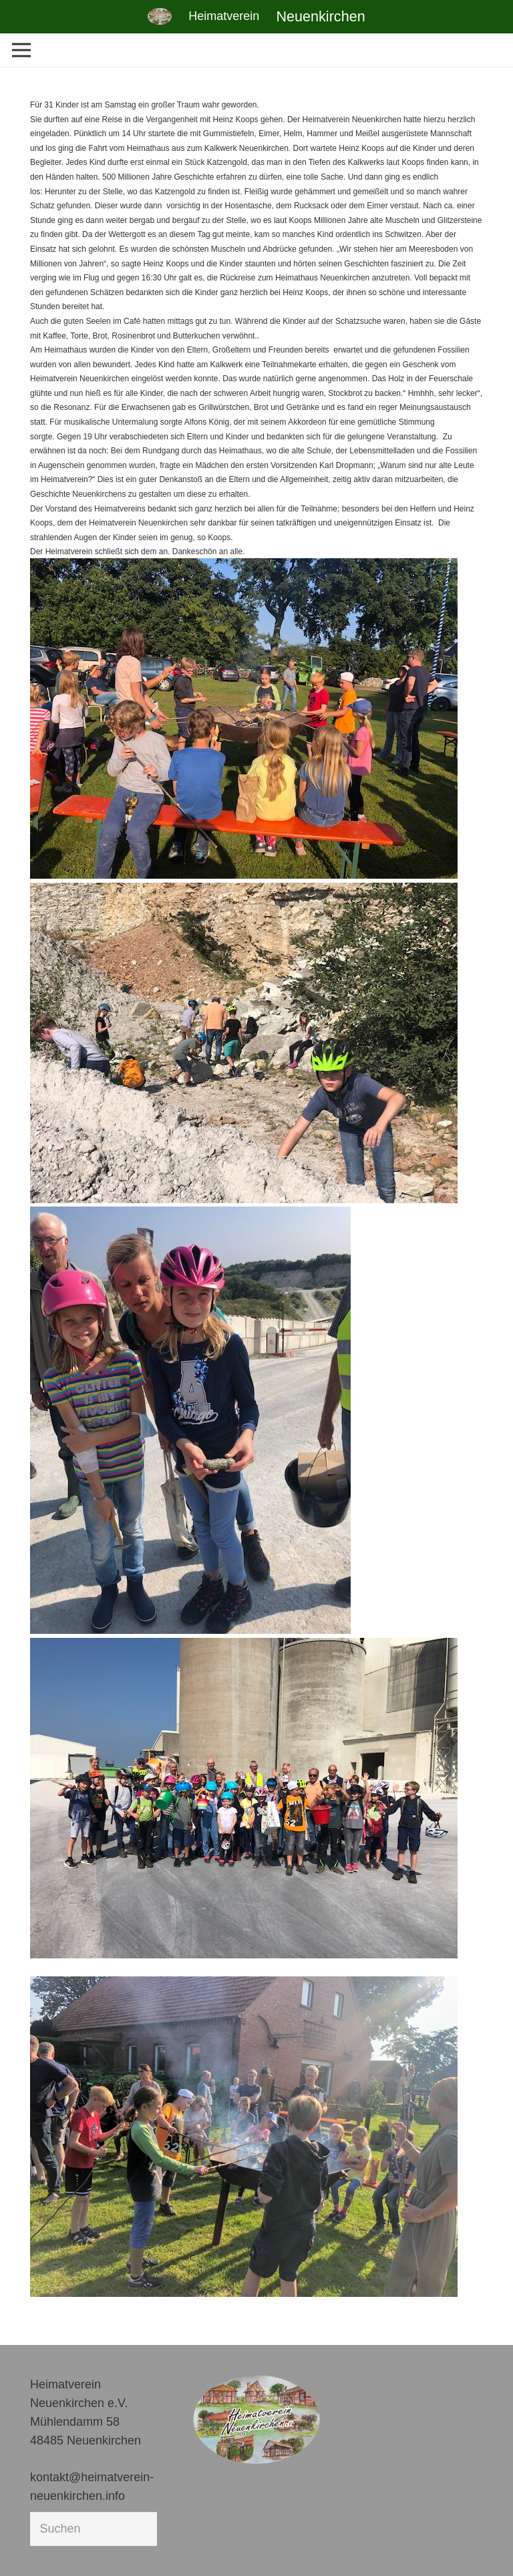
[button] (29, 2546)
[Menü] (22, 50)
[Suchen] (93, 2528)
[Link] (160, 16)
